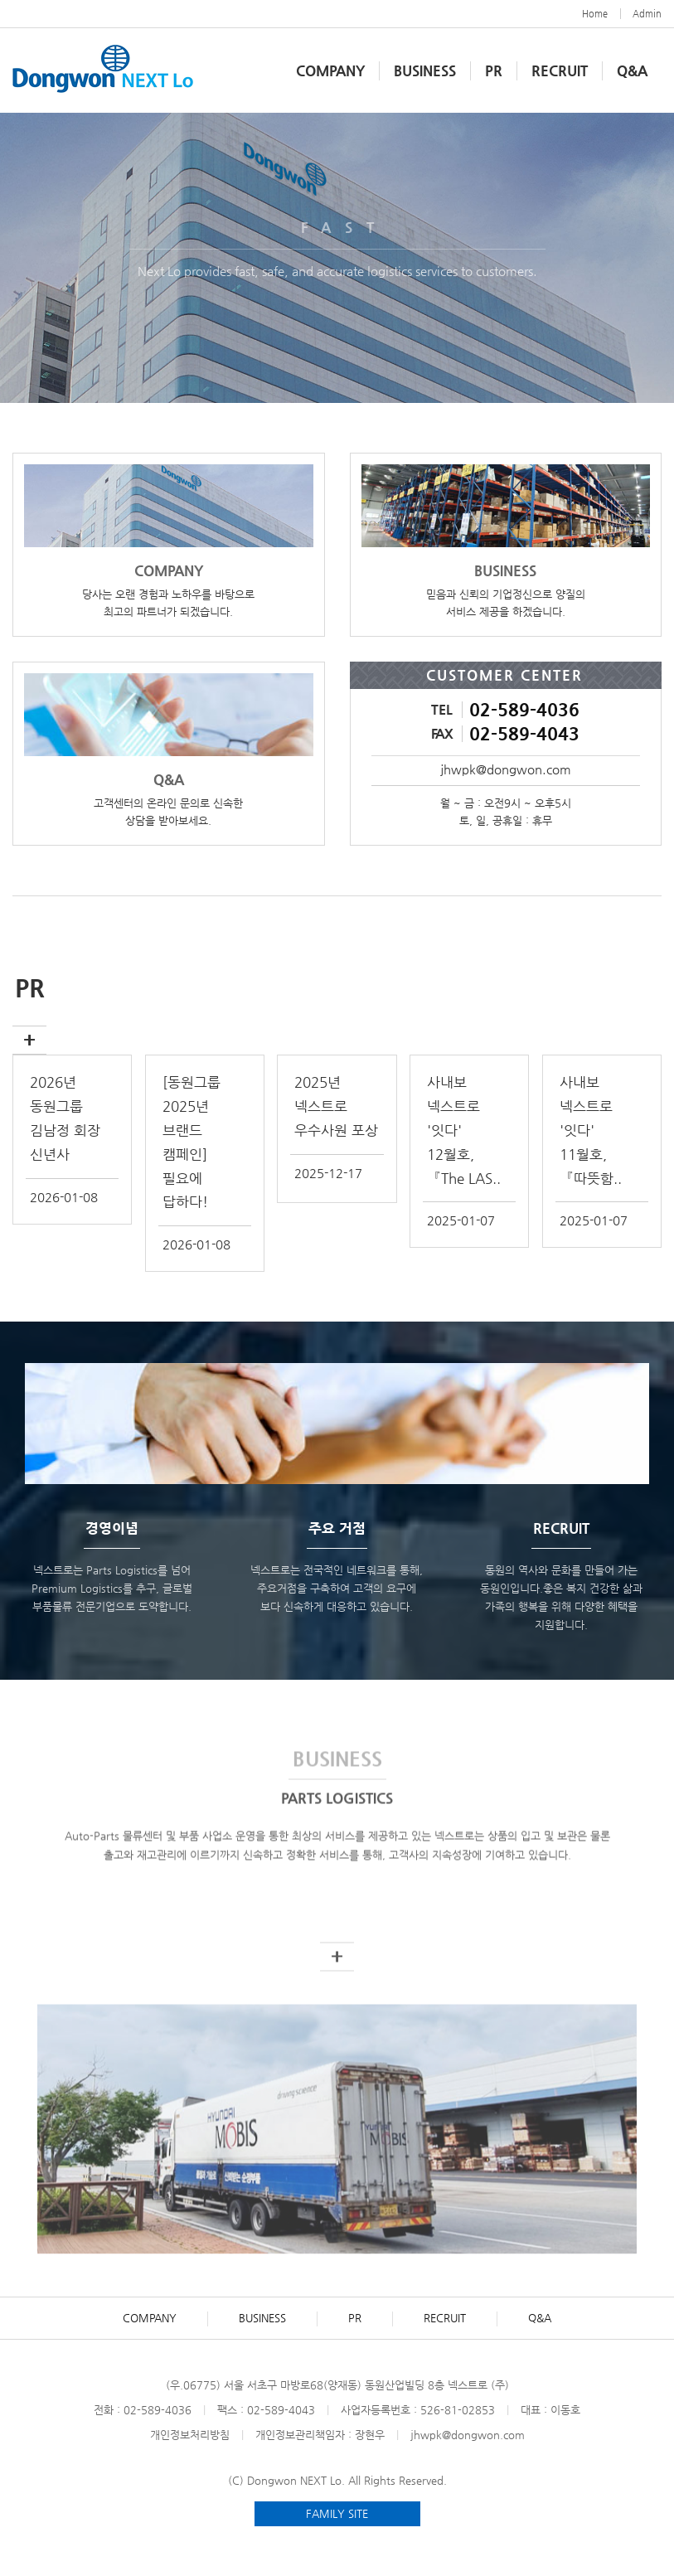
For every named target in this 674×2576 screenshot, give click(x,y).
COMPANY (150, 2318)
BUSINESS (425, 70)
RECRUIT (559, 70)
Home (595, 13)
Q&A (632, 70)
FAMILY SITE (337, 2513)
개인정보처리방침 (190, 2434)
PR (493, 70)
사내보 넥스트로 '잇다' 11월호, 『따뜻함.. (591, 1130)
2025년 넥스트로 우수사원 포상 (336, 1106)
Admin (647, 13)
